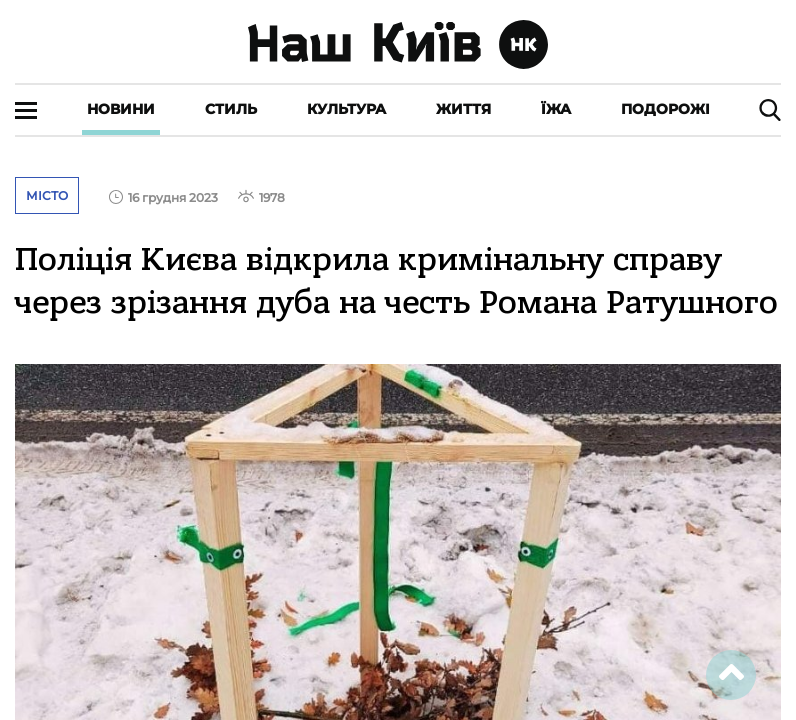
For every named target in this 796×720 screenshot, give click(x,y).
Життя (463, 109)
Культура (346, 109)
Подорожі (665, 109)
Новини (121, 109)
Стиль (231, 109)
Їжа (556, 109)
